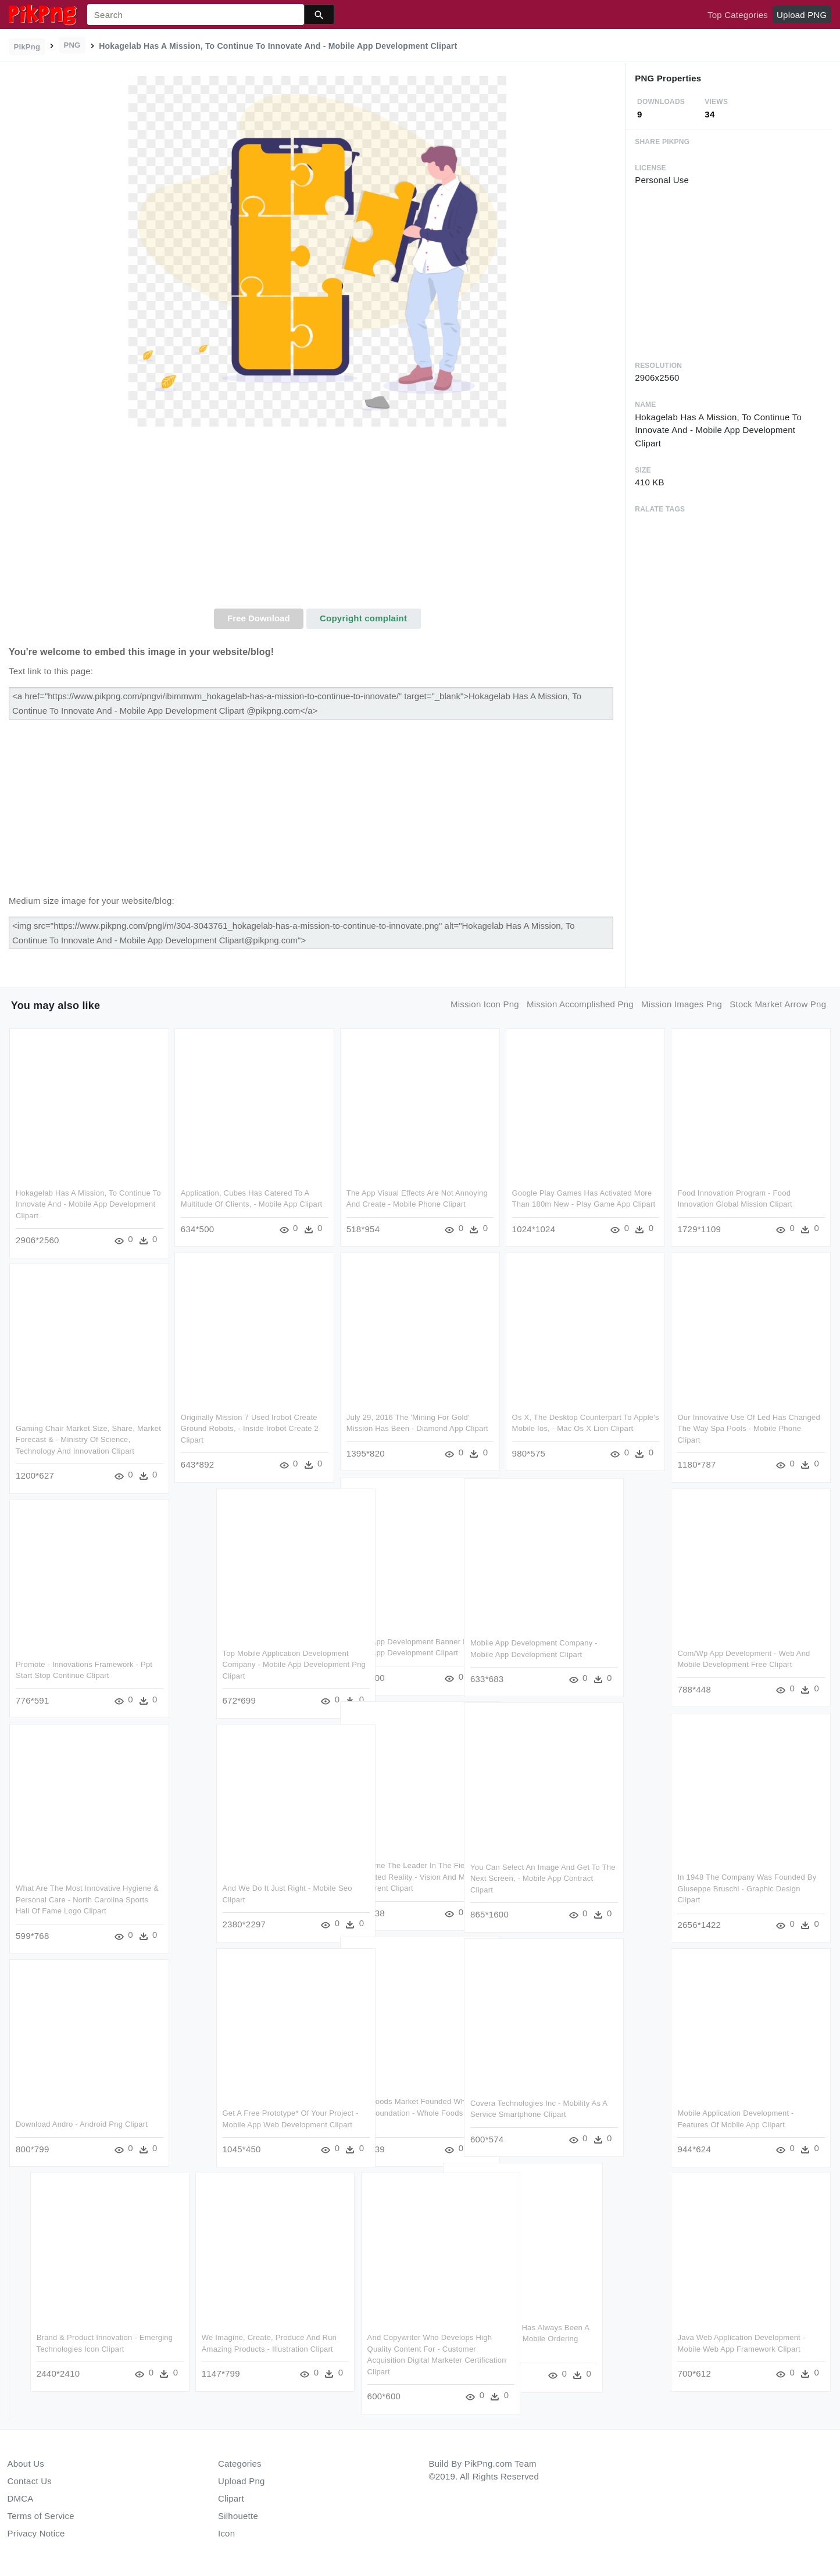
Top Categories (737, 15)
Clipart (231, 2498)
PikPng (27, 46)
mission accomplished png (580, 1004)
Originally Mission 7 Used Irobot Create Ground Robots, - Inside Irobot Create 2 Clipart (250, 1428)
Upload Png (241, 2481)
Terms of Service (41, 2516)
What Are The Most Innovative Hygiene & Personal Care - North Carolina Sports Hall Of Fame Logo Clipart (87, 1899)
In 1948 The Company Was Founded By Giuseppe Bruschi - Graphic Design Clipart (746, 1888)
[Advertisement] (317, 521)
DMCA (21, 2498)
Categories (240, 2463)
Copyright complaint (363, 618)
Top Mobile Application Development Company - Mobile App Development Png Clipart (392, 1664)
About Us (26, 2463)
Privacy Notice (36, 2533)
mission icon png (485, 1004)
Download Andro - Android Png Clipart (82, 2123)
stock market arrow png (778, 1004)
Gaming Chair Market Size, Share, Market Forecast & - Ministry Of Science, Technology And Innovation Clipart (88, 1439)
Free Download (258, 618)
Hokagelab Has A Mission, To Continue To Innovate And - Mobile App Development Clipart (88, 1204)
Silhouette (238, 2516)
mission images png (681, 1004)
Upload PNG (802, 15)
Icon (226, 2533)
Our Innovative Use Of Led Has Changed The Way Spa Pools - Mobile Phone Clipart (748, 1428)
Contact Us (30, 2481)
